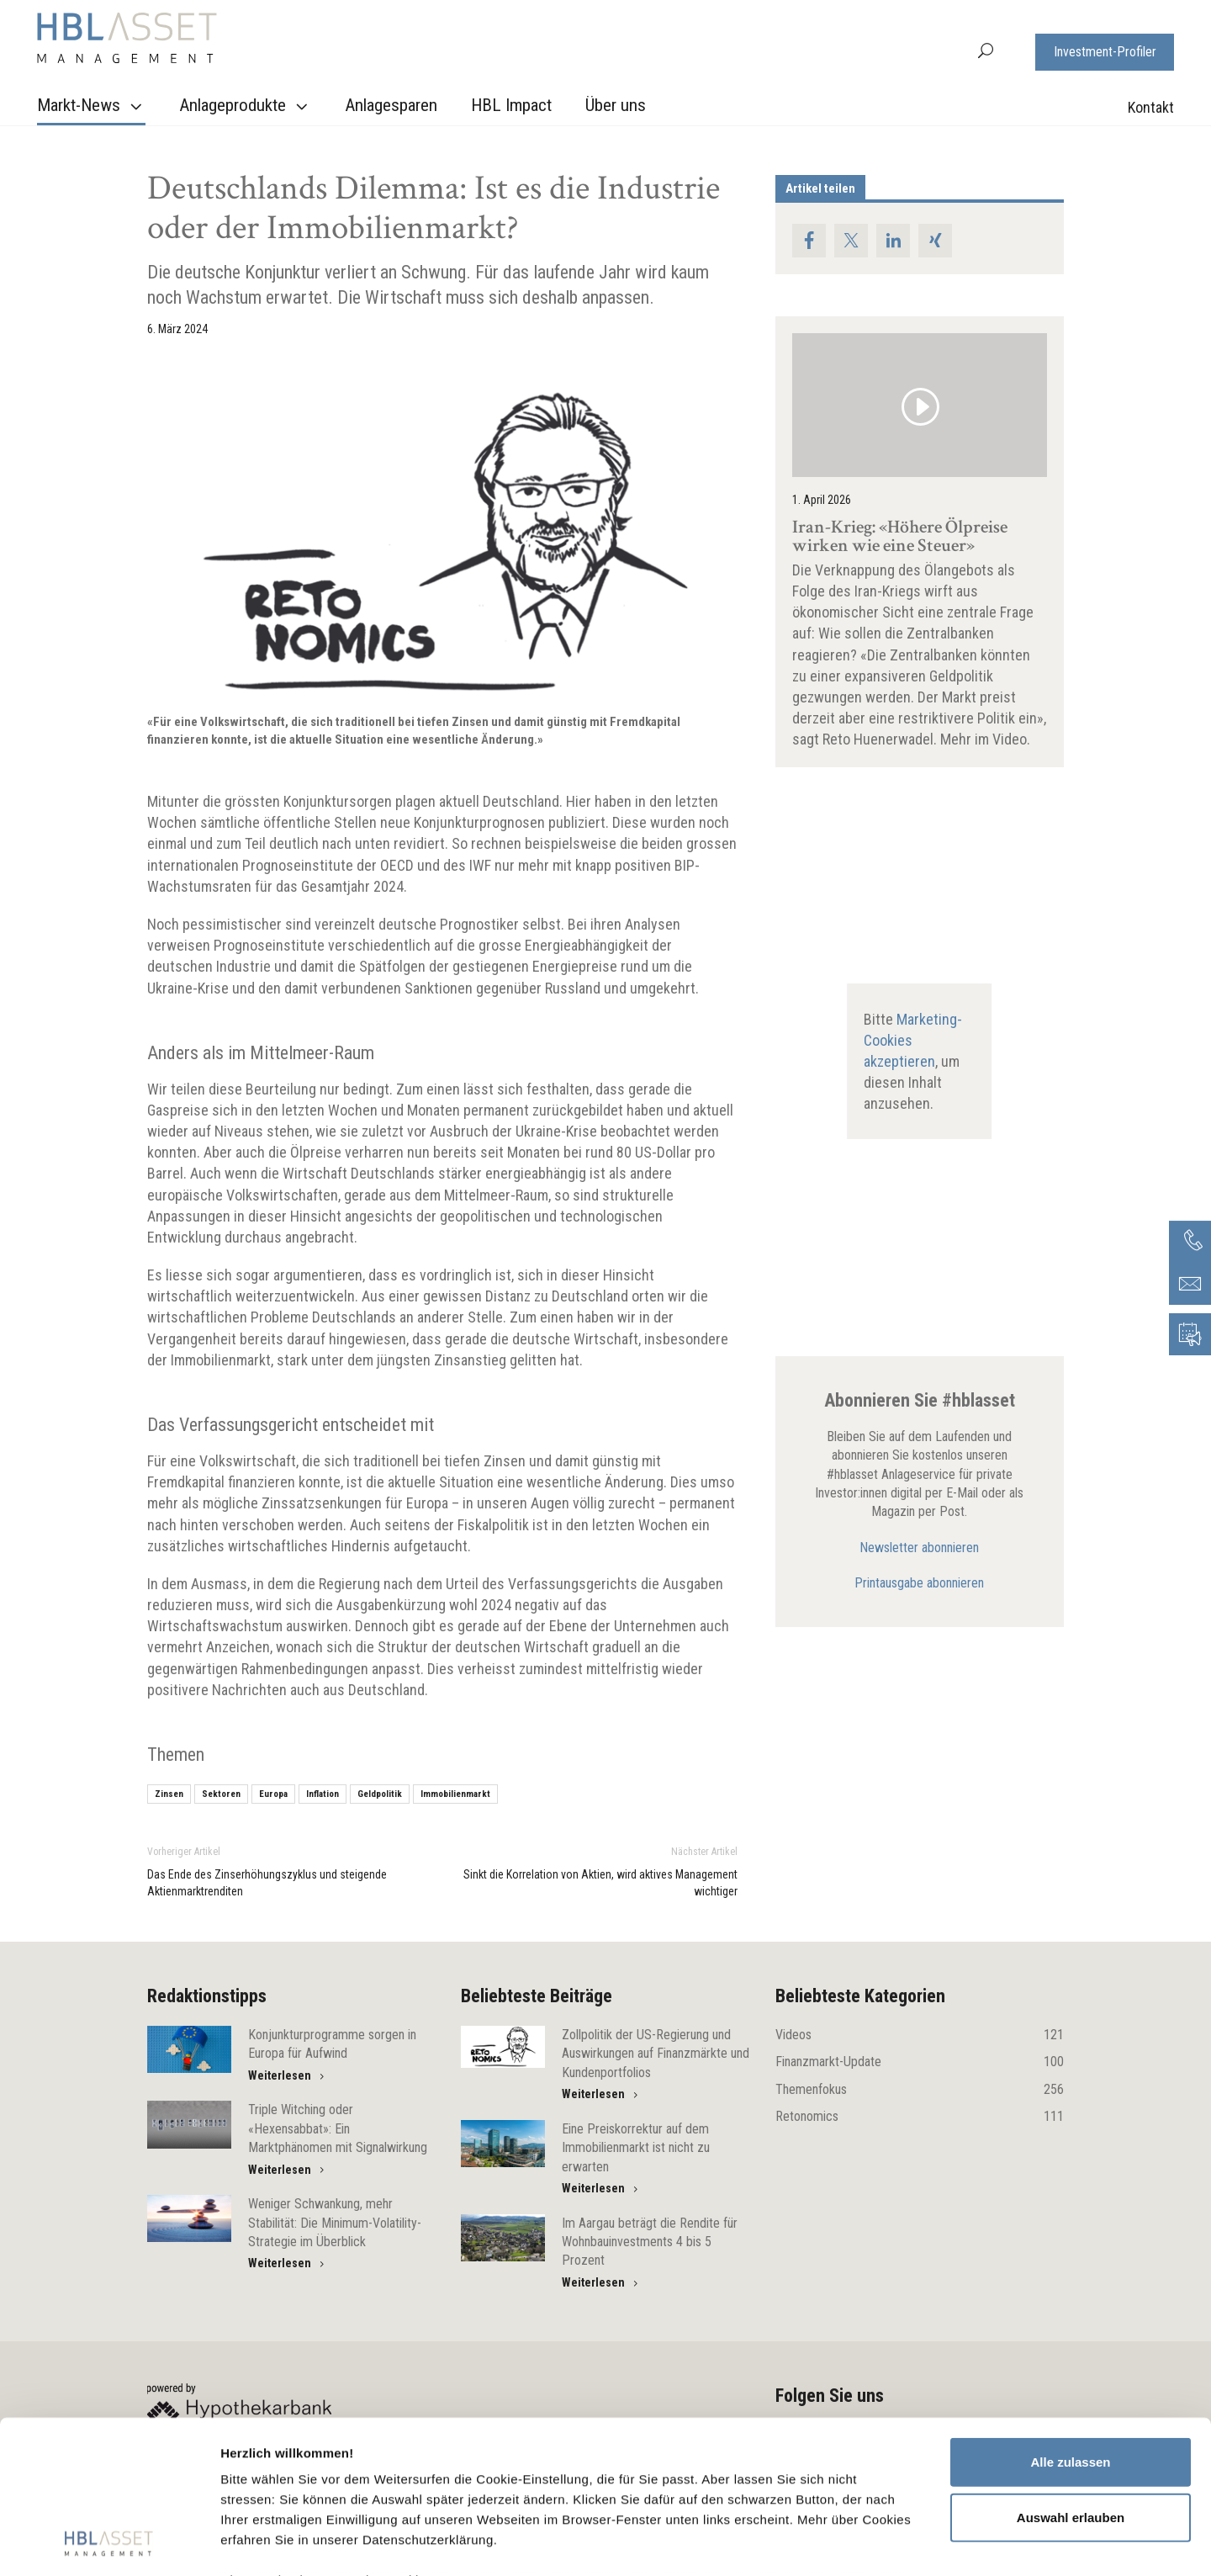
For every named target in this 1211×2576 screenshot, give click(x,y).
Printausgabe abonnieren (919, 1583)
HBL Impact (511, 105)
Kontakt (1151, 107)
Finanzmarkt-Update (919, 2062)
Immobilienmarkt (455, 1794)
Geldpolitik (379, 1794)
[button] (985, 49)
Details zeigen (894, 2543)
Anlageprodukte (245, 106)
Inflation (322, 1794)
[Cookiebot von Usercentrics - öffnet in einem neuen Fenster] (108, 2543)
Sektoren (221, 1794)
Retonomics (919, 2116)
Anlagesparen (391, 105)
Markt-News (91, 106)
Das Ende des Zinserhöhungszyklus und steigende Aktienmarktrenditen (267, 1883)
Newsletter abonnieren (919, 1548)
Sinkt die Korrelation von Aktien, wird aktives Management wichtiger (600, 1883)
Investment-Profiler (1105, 52)
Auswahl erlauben (1070, 2374)
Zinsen (169, 1794)
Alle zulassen (1070, 2319)
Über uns (615, 105)
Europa (273, 1794)
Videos (919, 2035)
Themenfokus (919, 2089)
